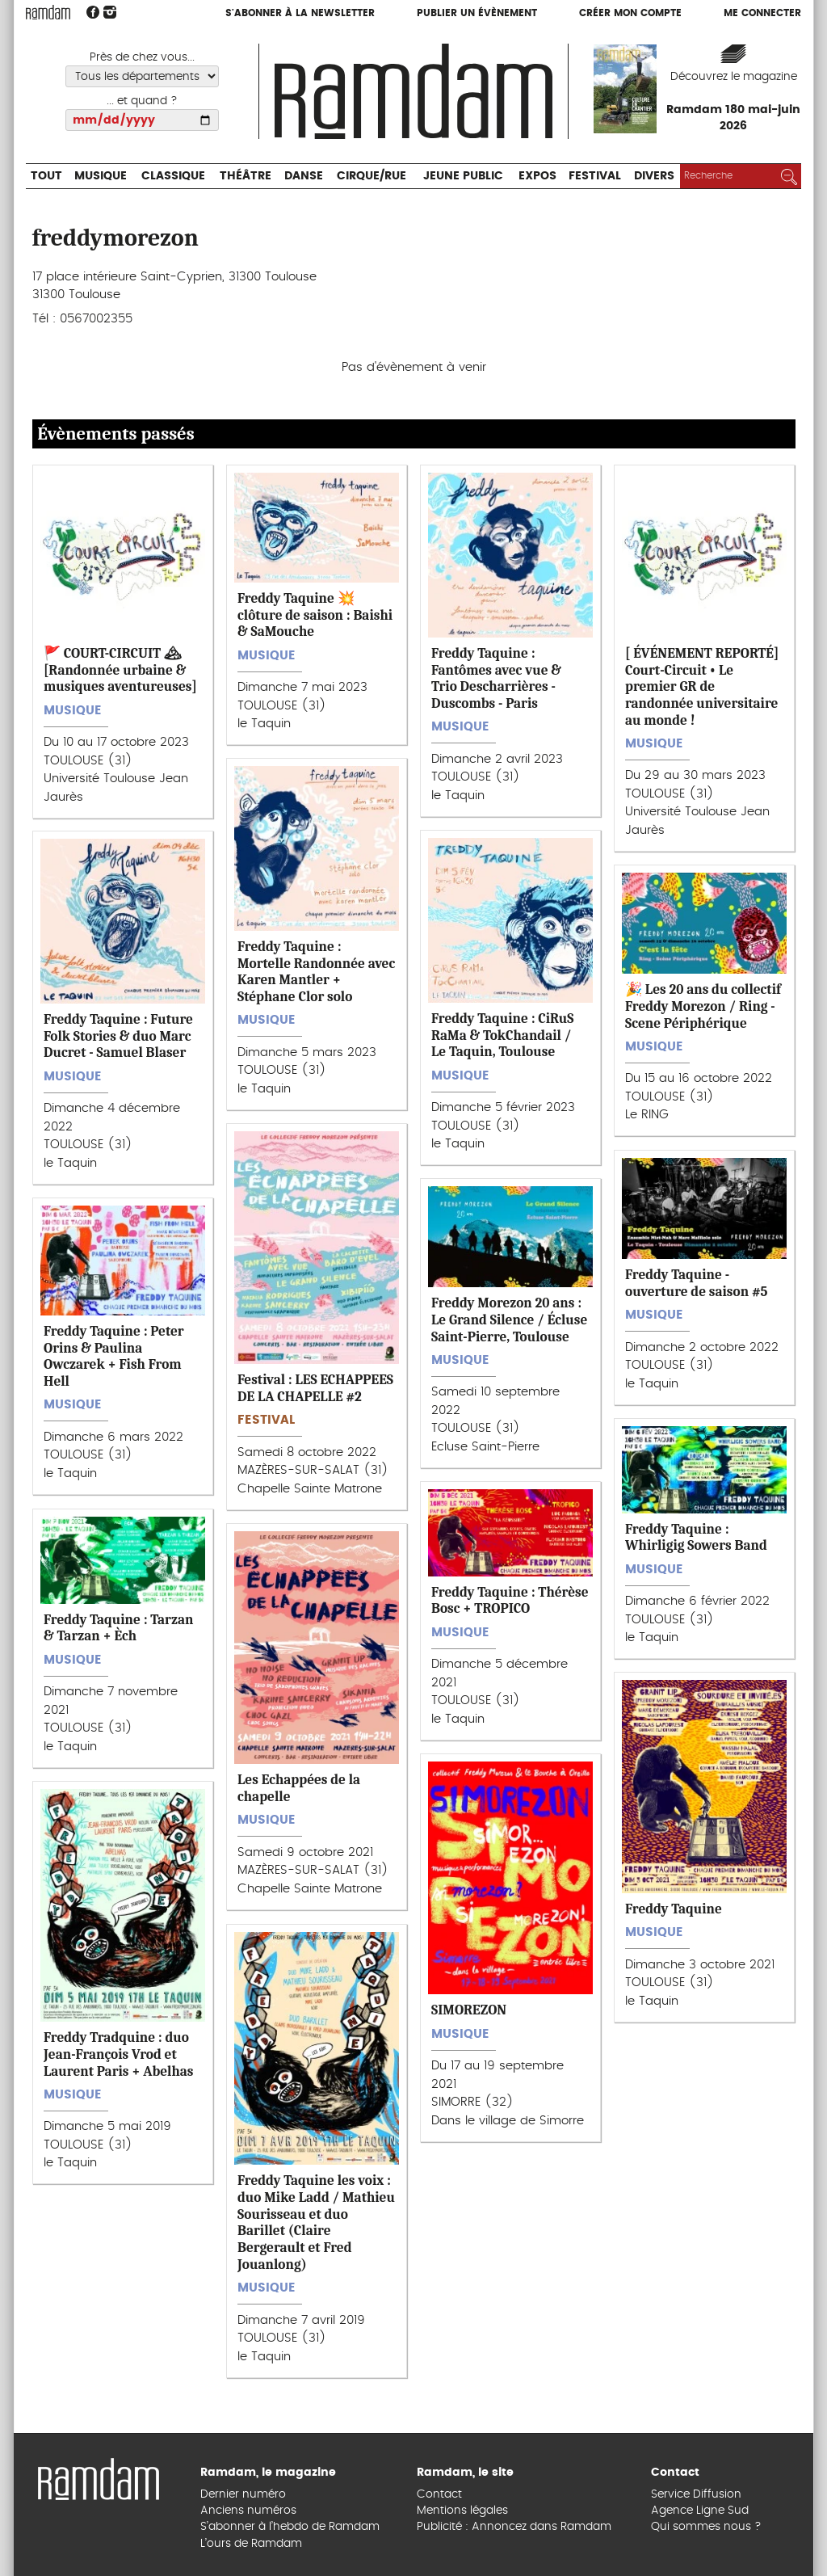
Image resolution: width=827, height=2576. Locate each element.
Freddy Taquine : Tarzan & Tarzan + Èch (118, 1627)
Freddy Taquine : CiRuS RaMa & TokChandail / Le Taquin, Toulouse (502, 1034)
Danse (303, 176)
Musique (100, 176)
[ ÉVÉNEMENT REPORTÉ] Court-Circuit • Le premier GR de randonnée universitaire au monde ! (702, 686)
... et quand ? (142, 101)
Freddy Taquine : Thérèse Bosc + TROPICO (510, 1600)
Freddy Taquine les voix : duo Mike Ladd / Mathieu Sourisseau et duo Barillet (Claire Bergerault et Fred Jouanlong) (316, 2221)
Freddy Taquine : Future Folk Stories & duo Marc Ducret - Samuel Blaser (118, 1035)
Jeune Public (463, 176)
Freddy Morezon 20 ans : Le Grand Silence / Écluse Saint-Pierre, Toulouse (509, 1319)
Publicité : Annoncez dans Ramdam (514, 2526)
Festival (595, 176)
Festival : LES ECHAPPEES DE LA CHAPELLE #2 (315, 1387)
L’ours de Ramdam (251, 2543)
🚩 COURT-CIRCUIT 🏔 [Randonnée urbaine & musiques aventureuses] (120, 669)
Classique (173, 176)
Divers (654, 176)
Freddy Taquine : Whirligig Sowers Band (696, 1537)
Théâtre (245, 176)
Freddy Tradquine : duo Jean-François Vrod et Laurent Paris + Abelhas (119, 2053)
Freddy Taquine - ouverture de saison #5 (696, 1282)
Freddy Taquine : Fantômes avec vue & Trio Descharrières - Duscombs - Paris (496, 678)
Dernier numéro (243, 2494)
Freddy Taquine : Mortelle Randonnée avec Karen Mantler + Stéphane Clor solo (316, 971)
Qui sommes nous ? (706, 2526)
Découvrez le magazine (733, 76)
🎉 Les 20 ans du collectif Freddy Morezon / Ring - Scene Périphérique (703, 1005)
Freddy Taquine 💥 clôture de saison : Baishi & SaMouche (315, 614)
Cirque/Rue (371, 176)
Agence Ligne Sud (700, 2510)
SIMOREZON (468, 2009)
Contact (439, 2494)
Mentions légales (462, 2510)
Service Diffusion (696, 2494)
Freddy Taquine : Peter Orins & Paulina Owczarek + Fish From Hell (114, 1356)
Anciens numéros (248, 2510)
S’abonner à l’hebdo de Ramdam (290, 2526)
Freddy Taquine (673, 1908)
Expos (537, 176)
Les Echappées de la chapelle (298, 1787)
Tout (46, 176)
